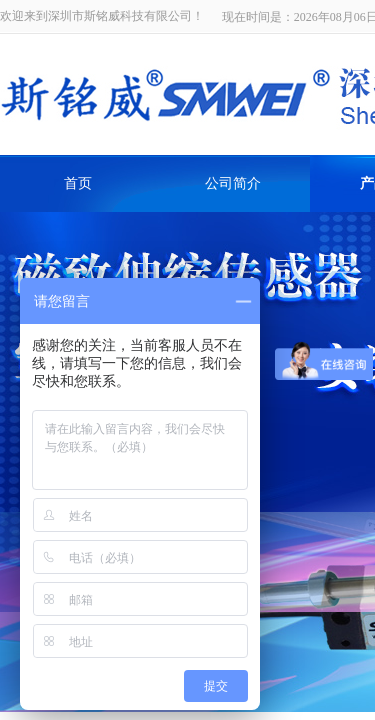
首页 (78, 183)
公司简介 (233, 183)
